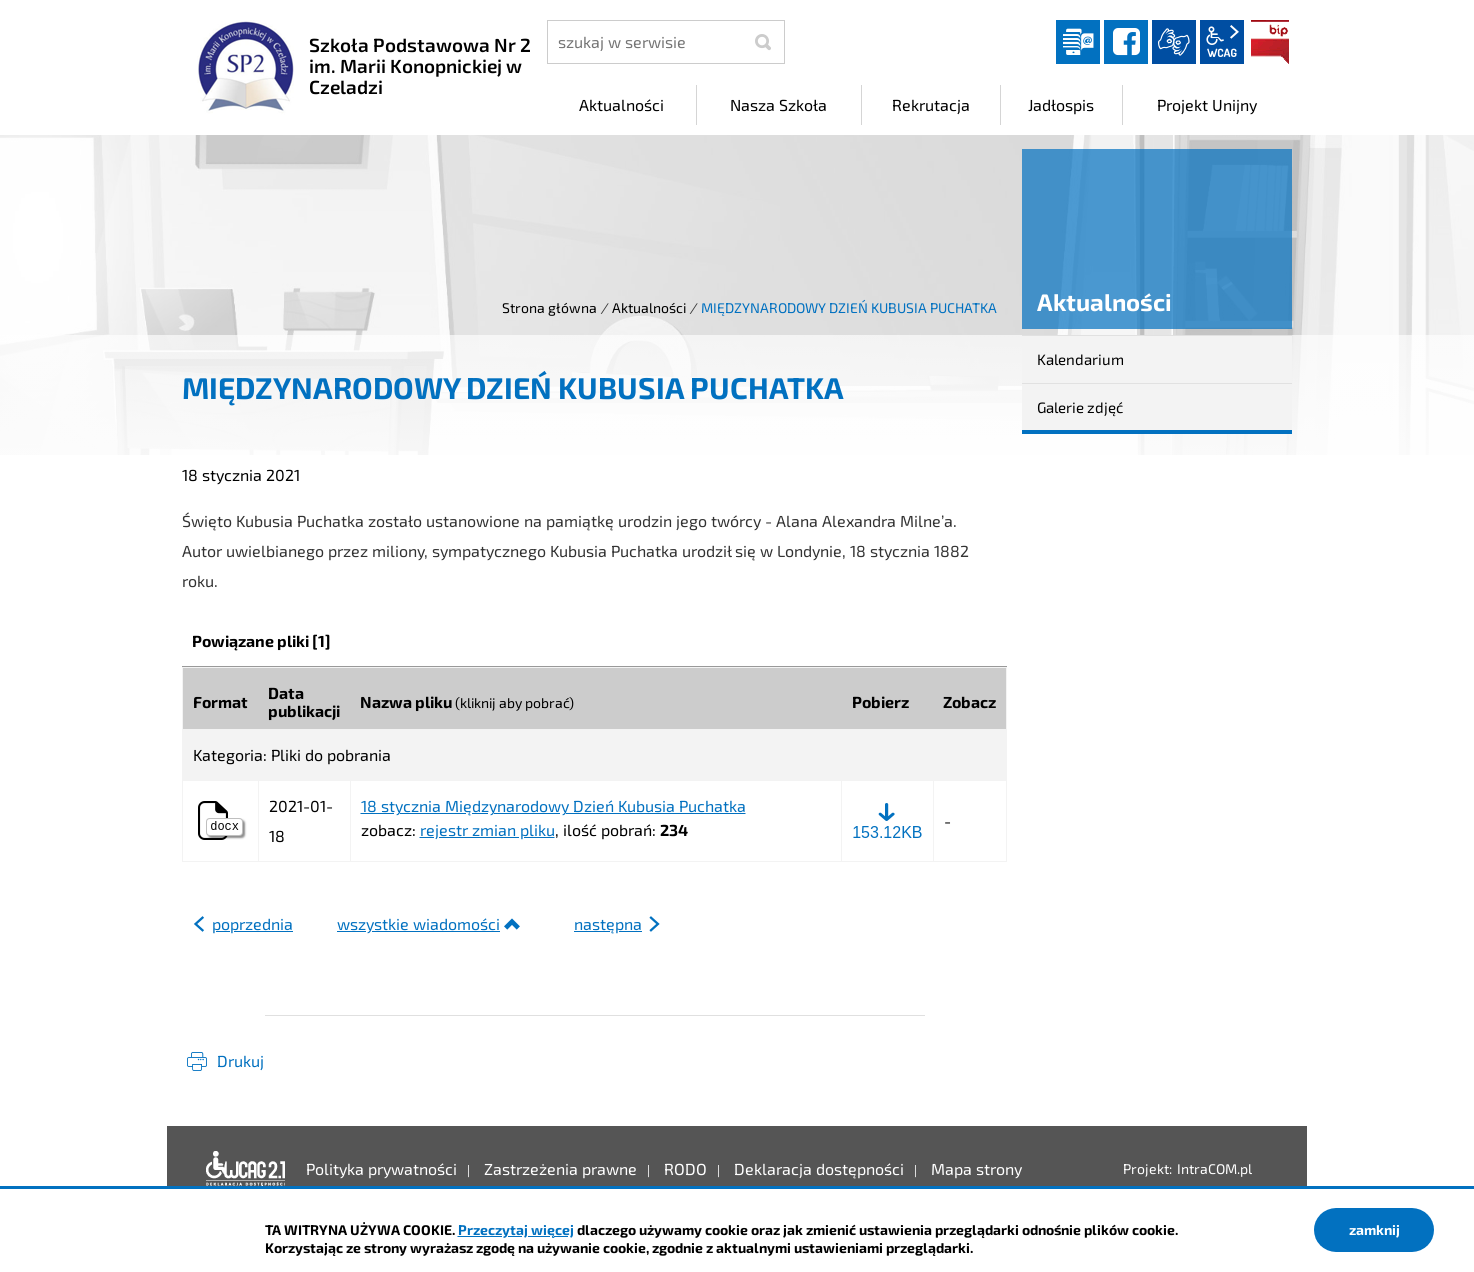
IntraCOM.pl (1214, 1168)
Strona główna (549, 307)
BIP (1270, 42)
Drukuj (240, 1060)
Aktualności (649, 307)
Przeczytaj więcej (516, 1229)
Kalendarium (1080, 359)
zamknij (1374, 1229)
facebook (1126, 42)
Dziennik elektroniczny (1078, 42)
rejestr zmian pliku (487, 829)
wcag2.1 (1222, 42)
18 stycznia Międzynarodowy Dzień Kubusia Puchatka (553, 806)
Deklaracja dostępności (246, 1169)
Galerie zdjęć (1080, 407)
